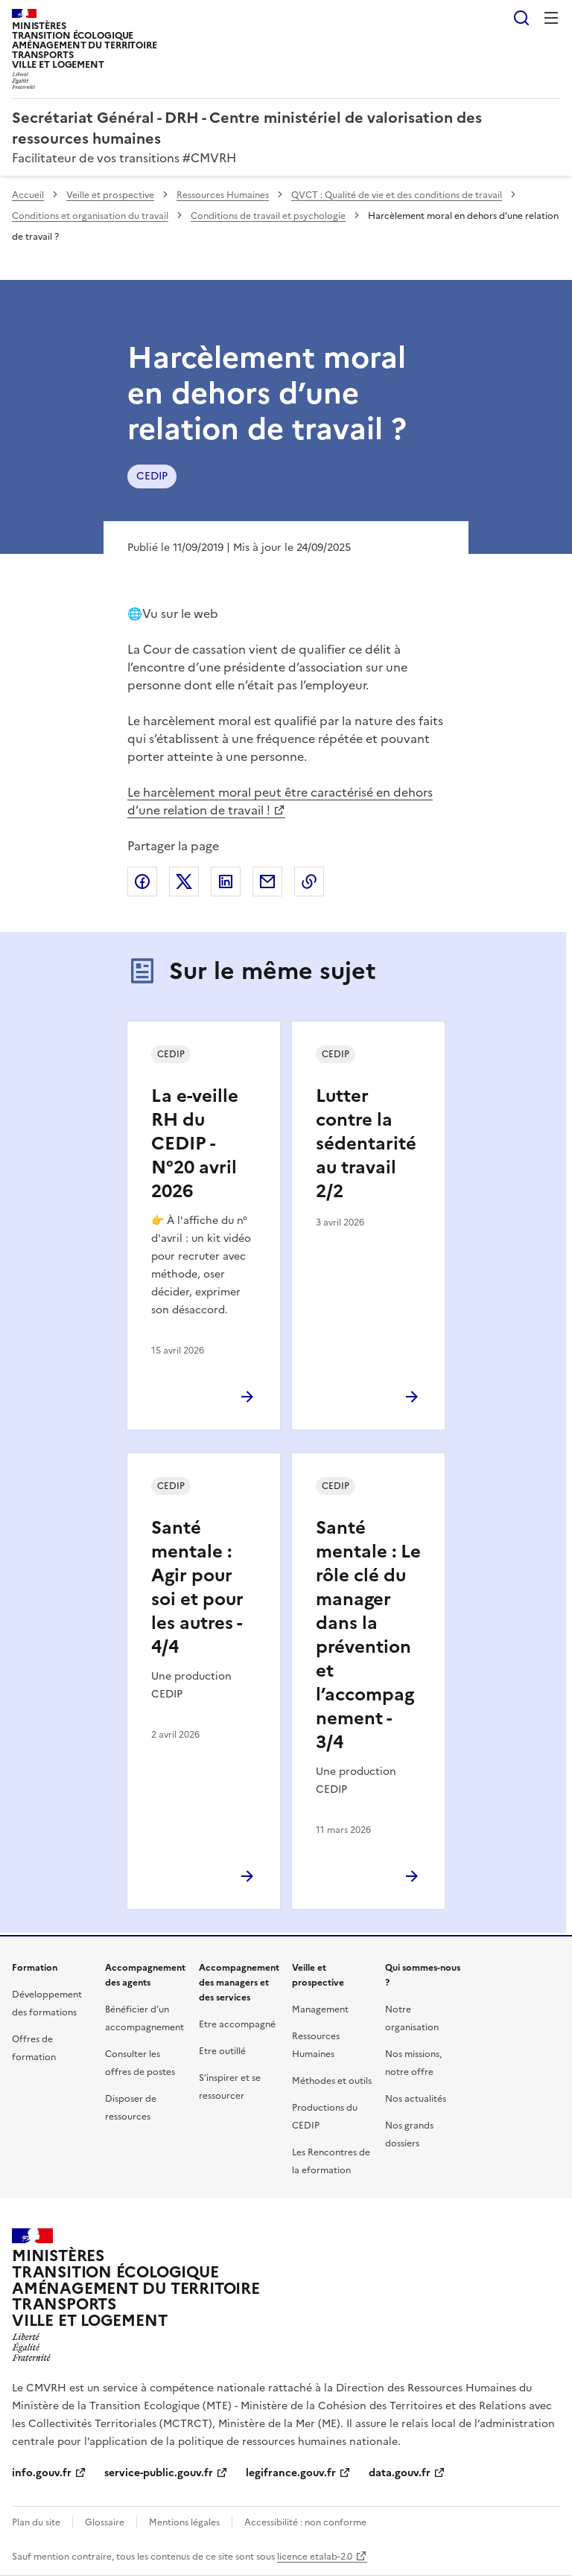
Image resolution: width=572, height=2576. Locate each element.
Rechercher (521, 18)
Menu (551, 18)
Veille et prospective (110, 195)
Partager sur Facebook (142, 881)
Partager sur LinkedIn (226, 881)
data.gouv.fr (399, 2473)
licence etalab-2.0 (314, 2556)
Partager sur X (184, 881)
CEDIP (152, 476)
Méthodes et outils (332, 2081)
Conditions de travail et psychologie (268, 216)
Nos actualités (415, 2098)
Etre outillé (222, 2051)
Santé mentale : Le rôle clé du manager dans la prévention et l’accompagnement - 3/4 (368, 1635)
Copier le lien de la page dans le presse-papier (309, 881)
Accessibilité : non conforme (305, 2522)
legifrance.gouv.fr (291, 2473)
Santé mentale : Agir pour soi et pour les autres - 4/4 (197, 1587)
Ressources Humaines (223, 195)
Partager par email (267, 881)
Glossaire (104, 2522)
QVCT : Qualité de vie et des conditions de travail (396, 195)
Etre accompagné (237, 2024)
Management (320, 2009)
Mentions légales (184, 2522)
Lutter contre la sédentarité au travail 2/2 (366, 1144)
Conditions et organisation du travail (90, 216)
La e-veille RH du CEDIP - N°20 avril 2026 (194, 1144)
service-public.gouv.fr (158, 2473)
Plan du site (36, 2522)
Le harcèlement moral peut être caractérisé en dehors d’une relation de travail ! (280, 801)
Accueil (28, 195)
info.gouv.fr (42, 2473)
